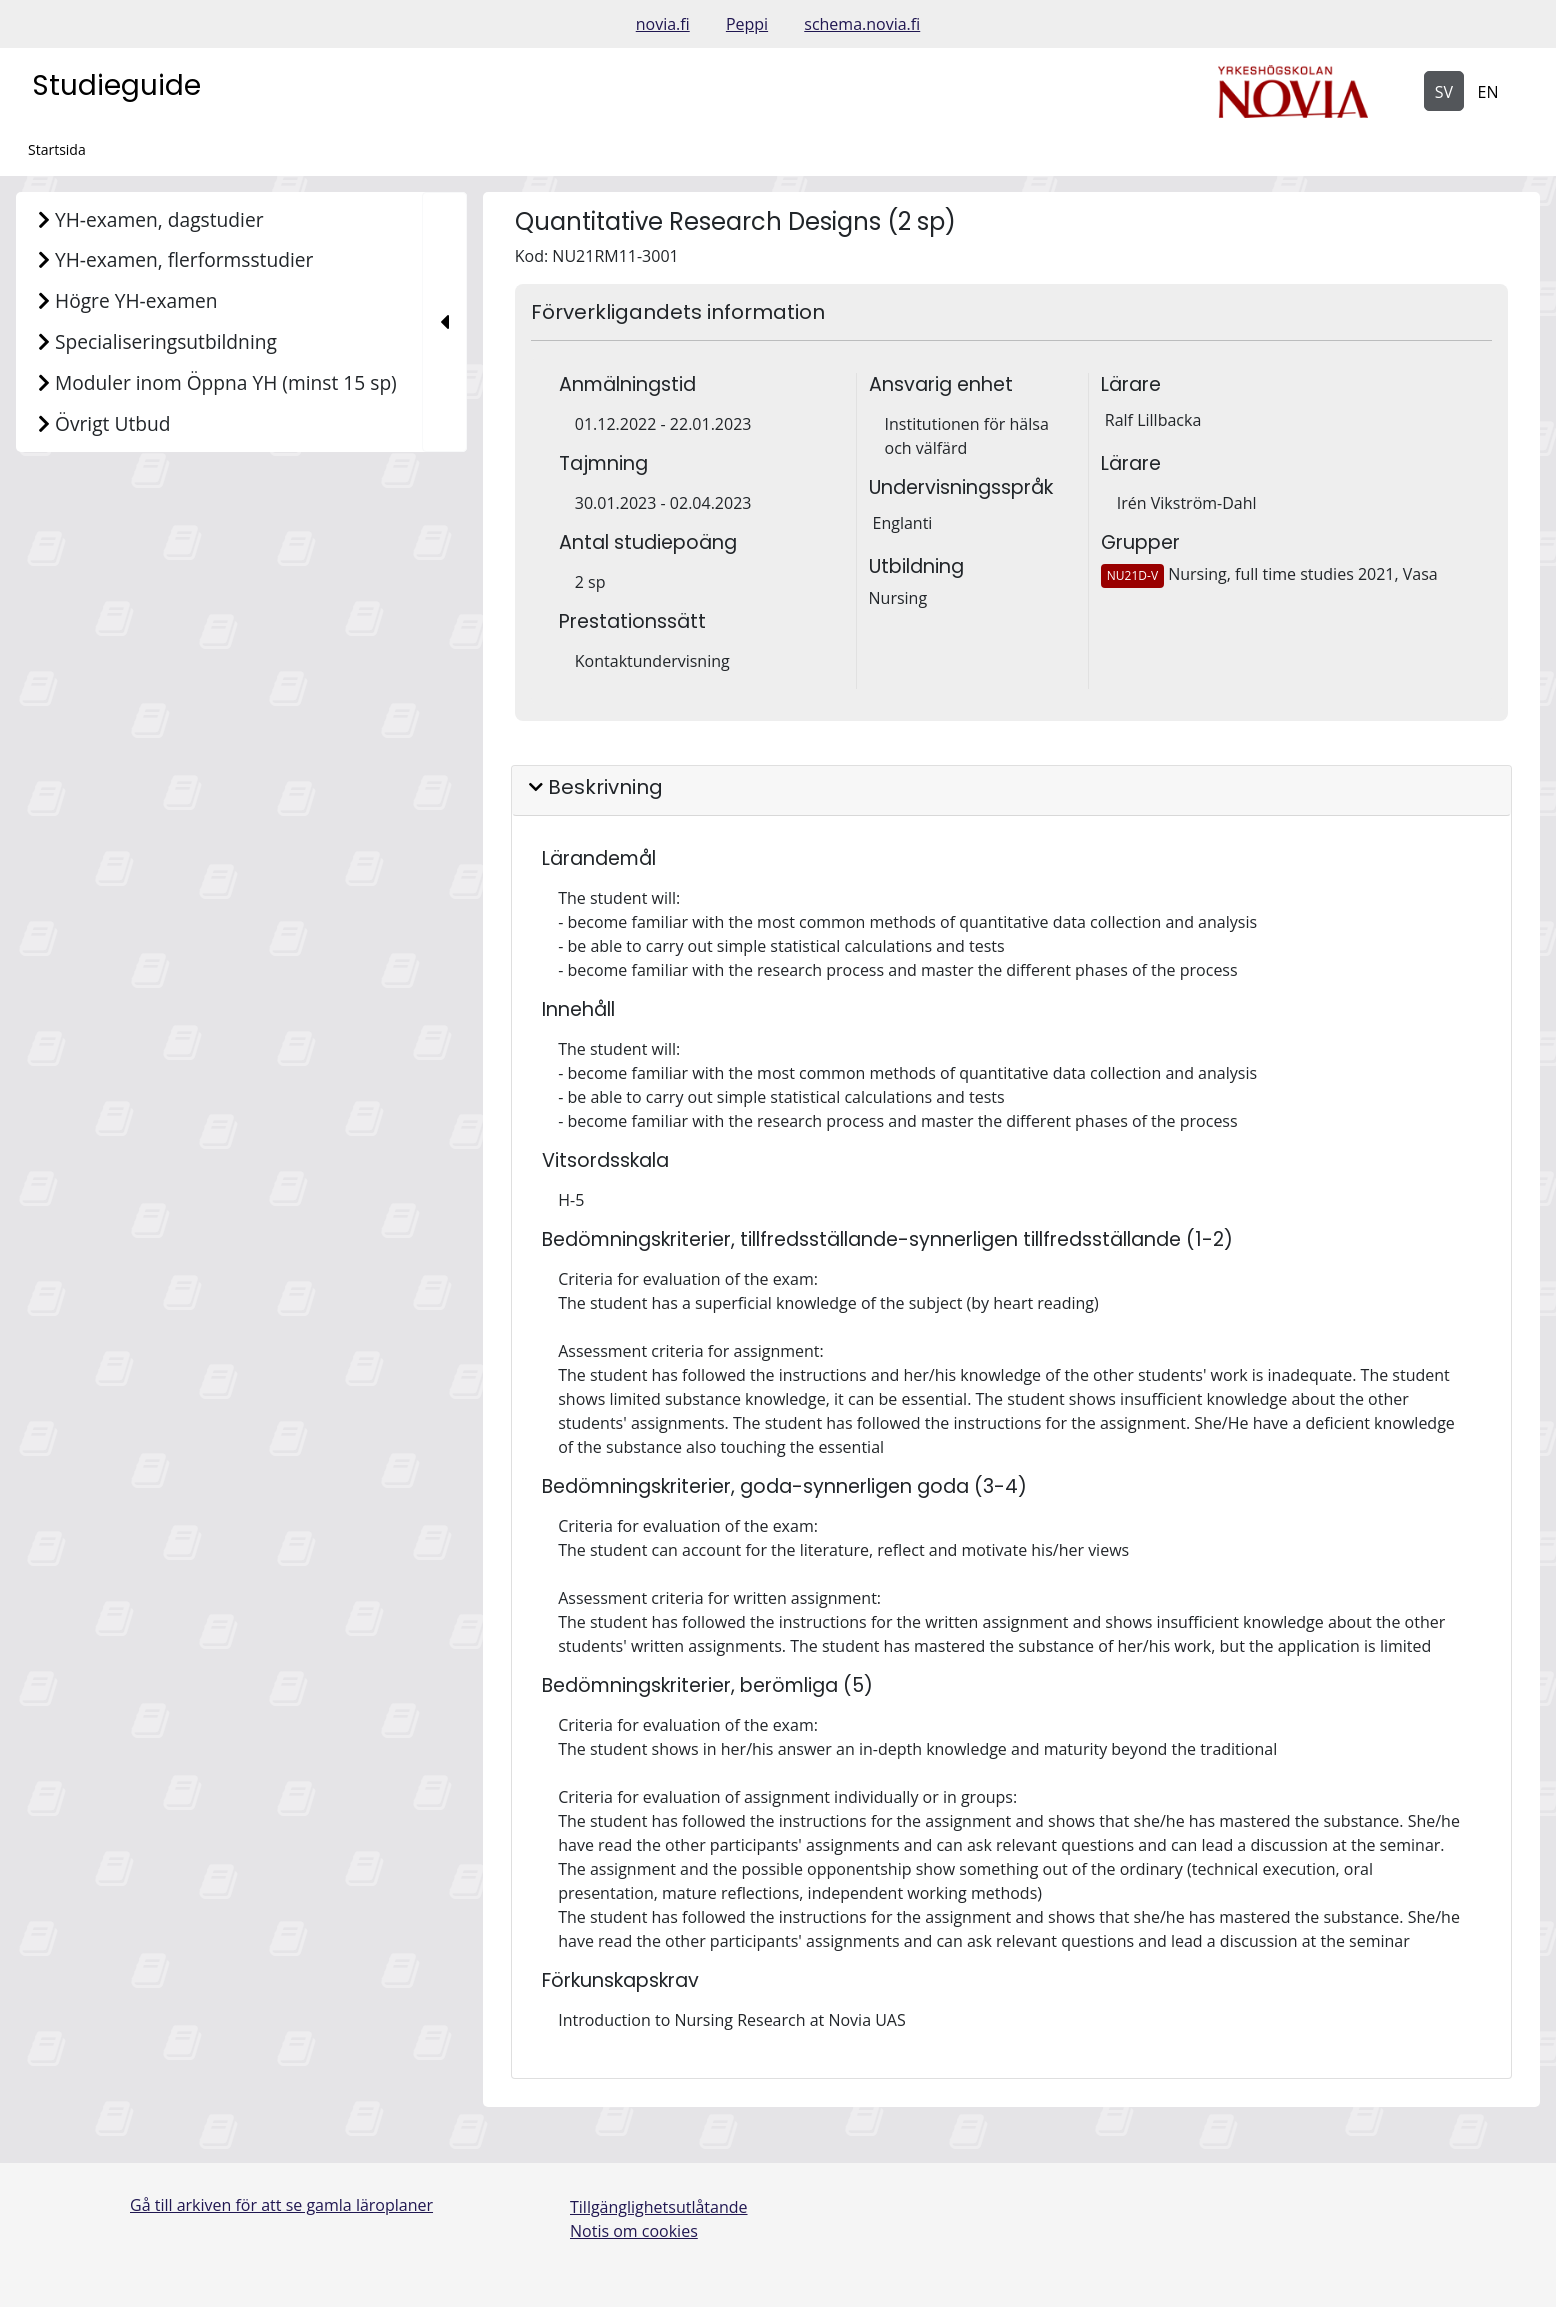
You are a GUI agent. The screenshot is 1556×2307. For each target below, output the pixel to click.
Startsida (57, 149)
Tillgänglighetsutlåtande (659, 2207)
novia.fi (663, 24)
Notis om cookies (634, 2231)
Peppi (747, 24)
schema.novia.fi (862, 24)
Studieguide (116, 85)
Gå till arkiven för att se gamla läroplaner (281, 2205)
